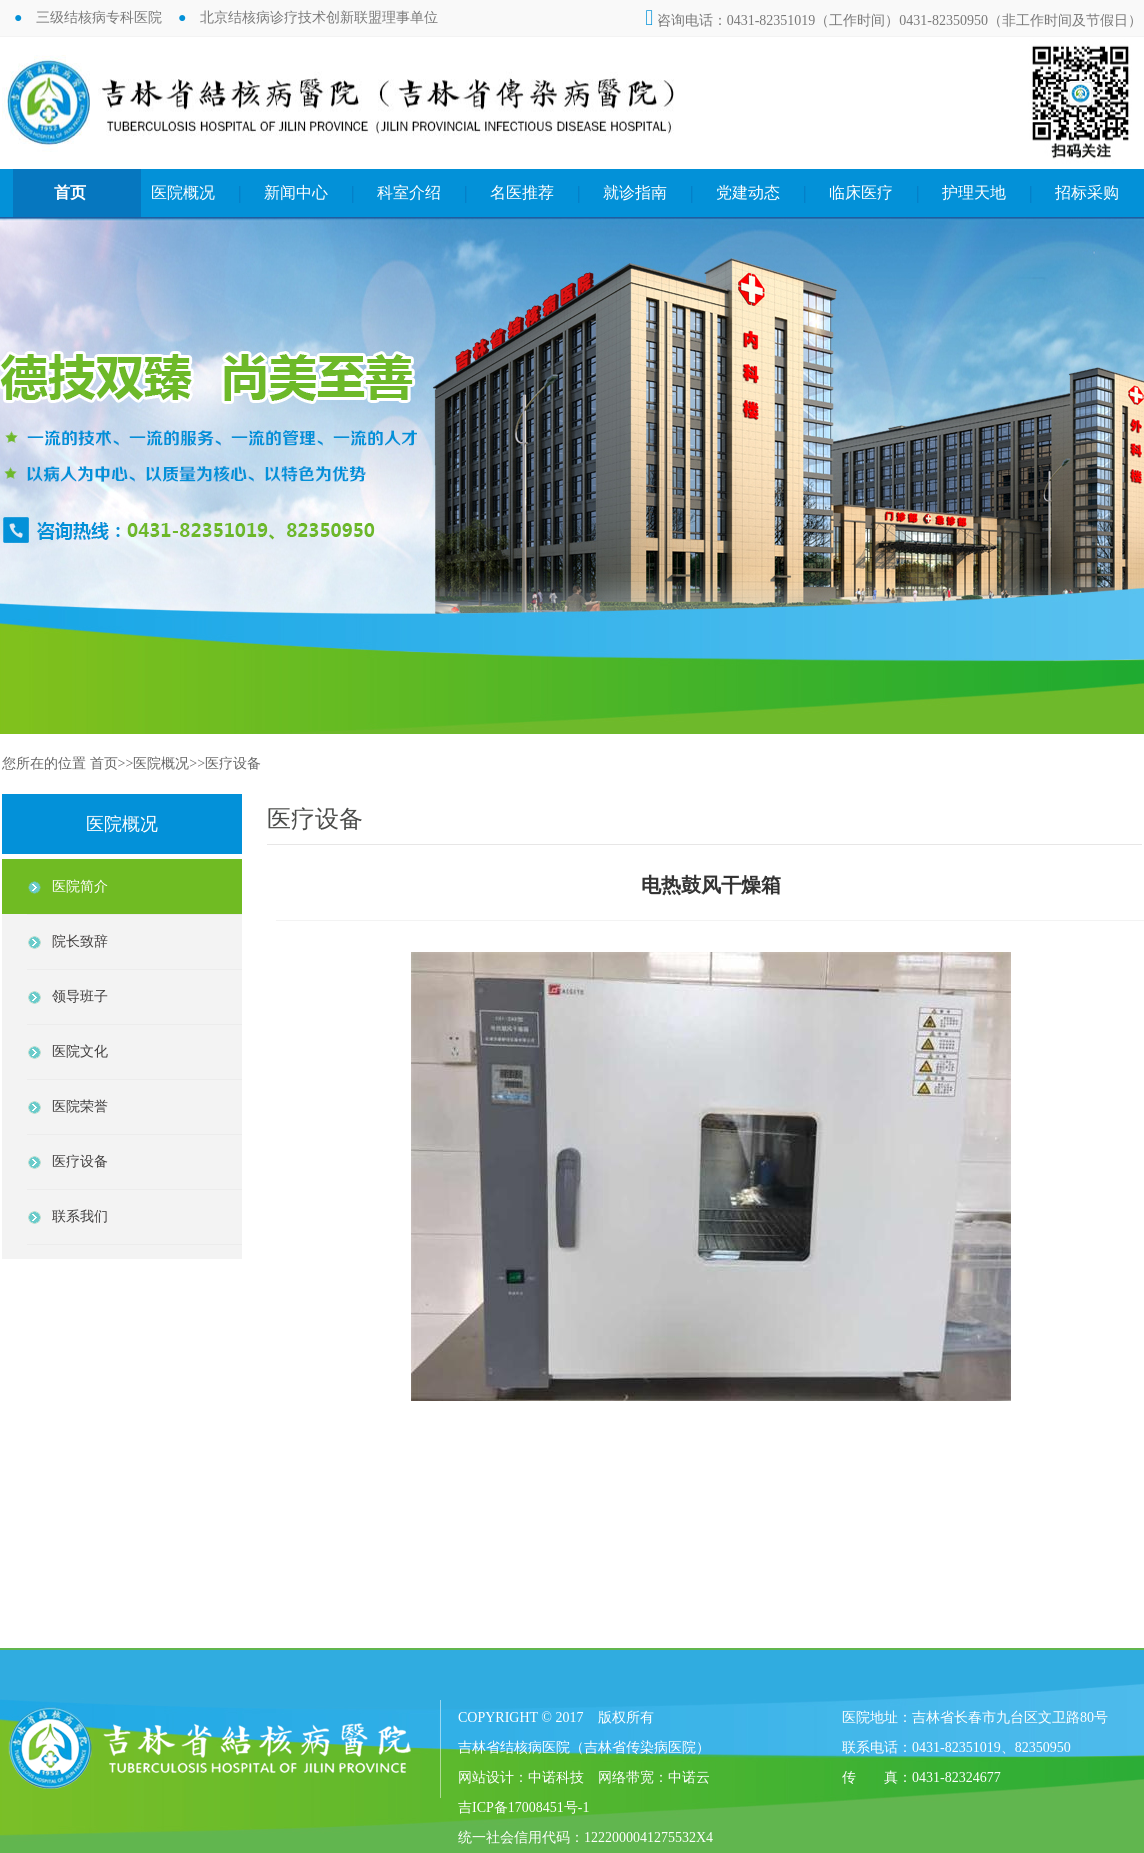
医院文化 (80, 1051)
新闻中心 (296, 192)
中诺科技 (556, 1777)
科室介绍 (409, 192)
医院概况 (183, 192)
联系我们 (80, 1216)
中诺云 (689, 1777)
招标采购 (1087, 192)
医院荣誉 (80, 1106)
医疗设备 (233, 763)
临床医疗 (861, 192)
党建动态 (748, 192)
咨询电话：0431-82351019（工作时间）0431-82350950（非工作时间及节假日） (893, 20)
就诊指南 (635, 192)
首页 (70, 192)
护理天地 (974, 192)
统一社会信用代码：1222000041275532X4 (585, 1837)
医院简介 (80, 886)
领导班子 (80, 996)
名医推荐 (522, 192)
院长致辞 (80, 941)
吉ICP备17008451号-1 (523, 1807)
